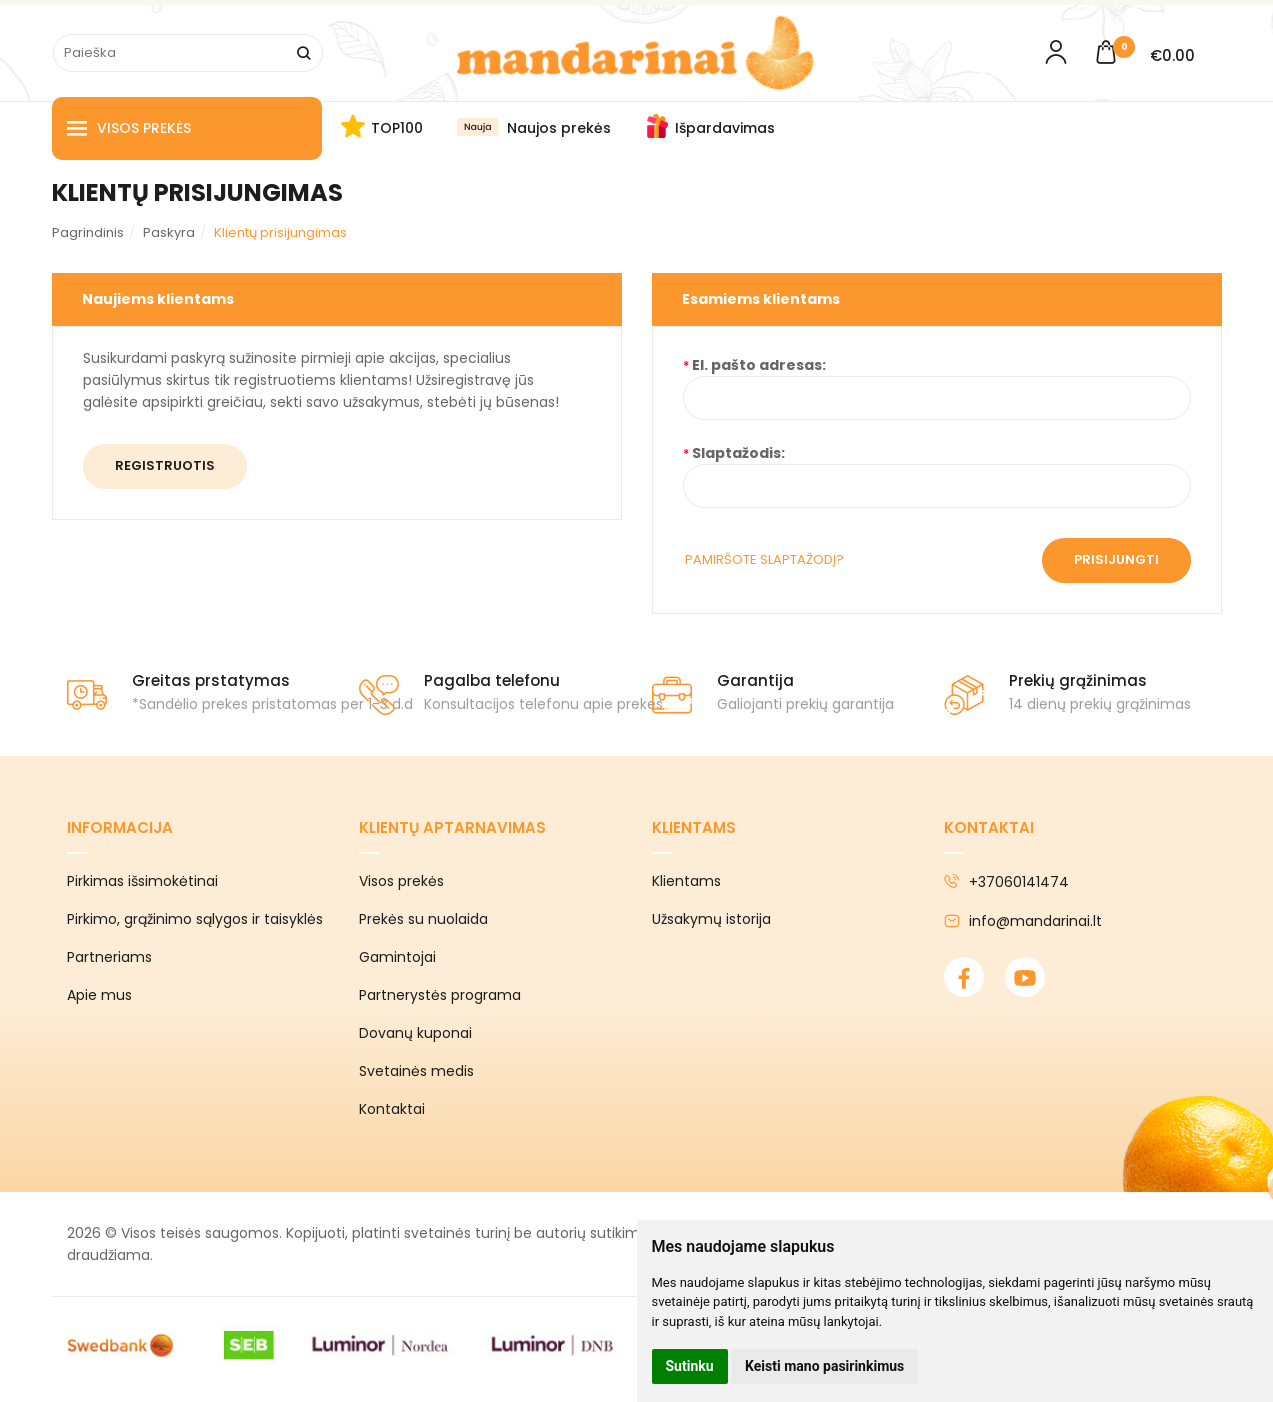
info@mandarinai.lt (1023, 921)
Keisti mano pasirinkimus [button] (824, 1366)
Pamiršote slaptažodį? (764, 559)
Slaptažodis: (738, 453)
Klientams (694, 827)
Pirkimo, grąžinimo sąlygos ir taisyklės (195, 919)
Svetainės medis (416, 1071)
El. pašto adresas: (759, 365)
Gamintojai (397, 957)
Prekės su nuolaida (423, 919)
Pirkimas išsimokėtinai (142, 881)
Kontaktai (392, 1109)
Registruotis (165, 465)
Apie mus (99, 995)
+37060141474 (1006, 882)
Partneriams (109, 957)
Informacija (120, 827)
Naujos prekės (559, 128)
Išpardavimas (725, 128)
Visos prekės (129, 128)
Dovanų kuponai (415, 1033)
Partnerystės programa (440, 995)
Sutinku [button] (690, 1366)
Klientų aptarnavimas (452, 827)
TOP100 (397, 128)
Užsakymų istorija (711, 919)
